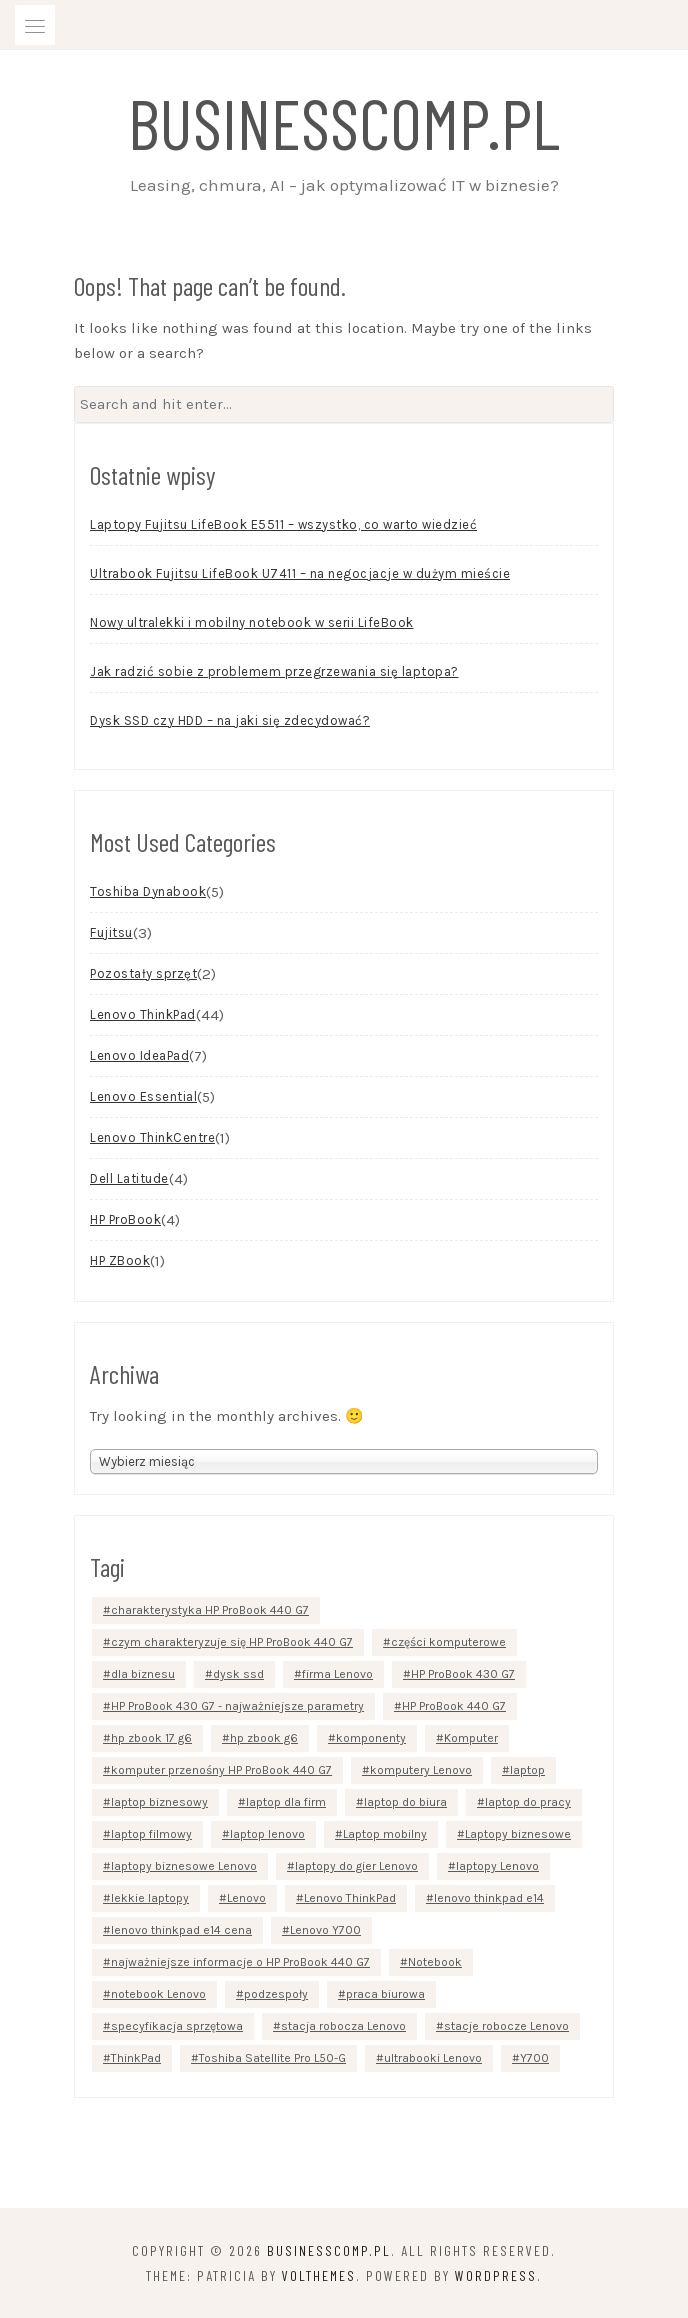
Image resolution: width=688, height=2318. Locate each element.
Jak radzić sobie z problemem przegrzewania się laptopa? (274, 671)
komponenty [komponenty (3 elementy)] (371, 1738)
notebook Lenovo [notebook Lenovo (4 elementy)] (158, 1994)
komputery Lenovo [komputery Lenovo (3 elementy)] (421, 1770)
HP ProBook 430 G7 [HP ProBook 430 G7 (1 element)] (463, 1674)
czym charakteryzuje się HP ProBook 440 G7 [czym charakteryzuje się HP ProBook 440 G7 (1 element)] (232, 1642)
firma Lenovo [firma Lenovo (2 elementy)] (337, 1674)
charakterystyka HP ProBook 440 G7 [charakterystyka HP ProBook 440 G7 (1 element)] (210, 1610)
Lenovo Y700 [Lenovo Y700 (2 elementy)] (325, 1930)
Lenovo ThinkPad (143, 1014)
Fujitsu (111, 932)
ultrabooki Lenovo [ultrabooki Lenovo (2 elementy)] (433, 2058)
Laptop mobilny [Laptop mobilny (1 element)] (385, 1834)
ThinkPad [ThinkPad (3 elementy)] (136, 2058)
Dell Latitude (129, 1178)
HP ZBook (120, 1260)
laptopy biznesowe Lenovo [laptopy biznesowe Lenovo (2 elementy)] (184, 1866)
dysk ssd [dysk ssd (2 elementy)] (238, 1674)
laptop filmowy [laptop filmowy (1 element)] (151, 1834)
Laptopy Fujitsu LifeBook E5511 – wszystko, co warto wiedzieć (283, 524)
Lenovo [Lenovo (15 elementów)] (246, 1898)
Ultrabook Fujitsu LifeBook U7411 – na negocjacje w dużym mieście (300, 573)
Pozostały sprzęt (143, 973)
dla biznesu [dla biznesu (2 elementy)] (143, 1674)
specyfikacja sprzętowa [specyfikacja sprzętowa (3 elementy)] (177, 2026)
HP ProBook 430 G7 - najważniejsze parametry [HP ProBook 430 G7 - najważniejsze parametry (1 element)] (237, 1706)
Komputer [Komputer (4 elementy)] (471, 1738)
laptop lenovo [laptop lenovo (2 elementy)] (267, 1834)
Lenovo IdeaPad (139, 1055)
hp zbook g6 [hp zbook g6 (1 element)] (264, 1738)
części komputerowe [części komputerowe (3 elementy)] (448, 1642)
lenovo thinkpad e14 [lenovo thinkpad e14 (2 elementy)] (489, 1898)
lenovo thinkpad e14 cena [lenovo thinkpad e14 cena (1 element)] (181, 1930)
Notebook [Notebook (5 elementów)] (435, 1962)
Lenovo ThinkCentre (152, 1137)
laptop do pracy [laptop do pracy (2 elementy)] (528, 1802)
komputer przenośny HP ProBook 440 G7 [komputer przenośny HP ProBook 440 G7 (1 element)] (221, 1770)
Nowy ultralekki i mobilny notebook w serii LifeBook (252, 622)
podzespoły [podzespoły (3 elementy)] (276, 1994)
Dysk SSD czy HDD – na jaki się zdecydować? (230, 720)
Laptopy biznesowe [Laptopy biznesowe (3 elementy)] (518, 1834)
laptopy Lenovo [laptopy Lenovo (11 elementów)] (497, 1866)
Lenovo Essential (143, 1096)
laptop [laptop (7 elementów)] (527, 1770)
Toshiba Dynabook (148, 891)
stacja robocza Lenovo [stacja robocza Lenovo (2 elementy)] (343, 2026)
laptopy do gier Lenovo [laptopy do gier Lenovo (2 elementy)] (356, 1866)
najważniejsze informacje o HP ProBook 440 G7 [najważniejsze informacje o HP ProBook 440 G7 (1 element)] (240, 1962)
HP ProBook (125, 1219)
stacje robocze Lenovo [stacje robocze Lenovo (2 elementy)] (506, 2026)
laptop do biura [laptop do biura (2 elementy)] (405, 1802)
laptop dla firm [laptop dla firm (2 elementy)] (286, 1802)
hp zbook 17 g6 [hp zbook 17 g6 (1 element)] (151, 1738)
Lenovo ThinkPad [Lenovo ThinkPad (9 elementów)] (350, 1898)
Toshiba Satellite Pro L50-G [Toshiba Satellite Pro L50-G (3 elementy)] (272, 2058)
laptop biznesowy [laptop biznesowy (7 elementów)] (159, 1802)
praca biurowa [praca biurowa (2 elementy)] (385, 1994)
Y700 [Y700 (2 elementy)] (534, 2058)
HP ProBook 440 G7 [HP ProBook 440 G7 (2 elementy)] (454, 1706)
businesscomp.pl (344, 122)
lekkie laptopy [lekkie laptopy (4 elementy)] (150, 1898)
